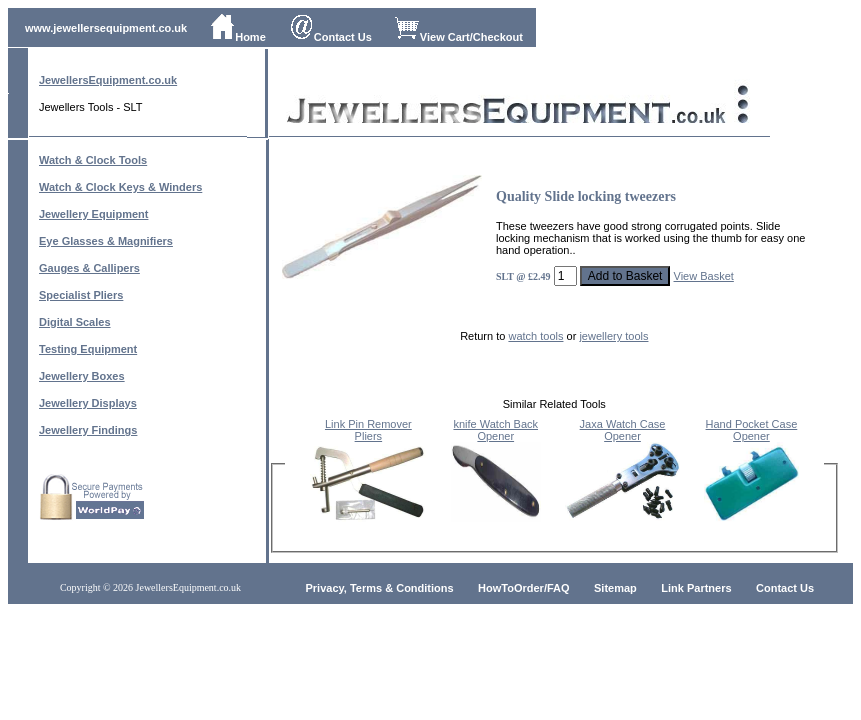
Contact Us (330, 37)
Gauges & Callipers (89, 268)
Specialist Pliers (81, 295)
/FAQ (557, 588)
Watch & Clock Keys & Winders (120, 187)
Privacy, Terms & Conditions (380, 588)
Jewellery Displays (88, 403)
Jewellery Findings (88, 430)
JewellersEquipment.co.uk (108, 80)
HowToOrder (511, 588)
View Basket (704, 276)
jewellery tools (613, 336)
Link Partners (696, 588)
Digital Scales (75, 322)
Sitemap (615, 588)
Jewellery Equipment (93, 214)
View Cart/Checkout (459, 37)
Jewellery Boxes (82, 376)
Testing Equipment (88, 349)
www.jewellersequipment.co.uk (106, 28)
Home (238, 37)
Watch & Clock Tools (93, 160)
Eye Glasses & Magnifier (103, 241)
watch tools (535, 336)
